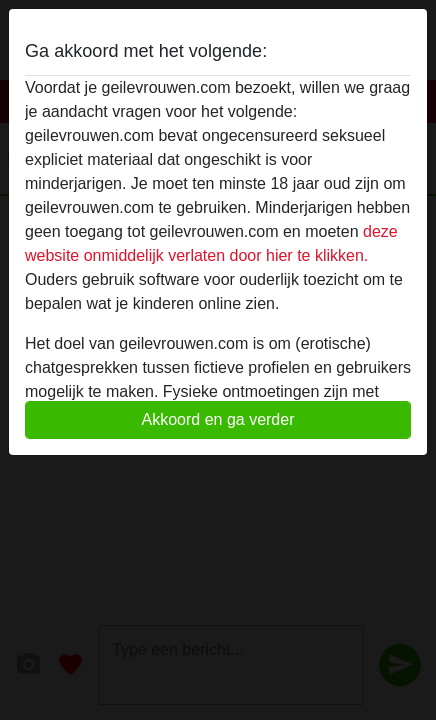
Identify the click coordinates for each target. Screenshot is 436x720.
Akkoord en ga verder (218, 419)
